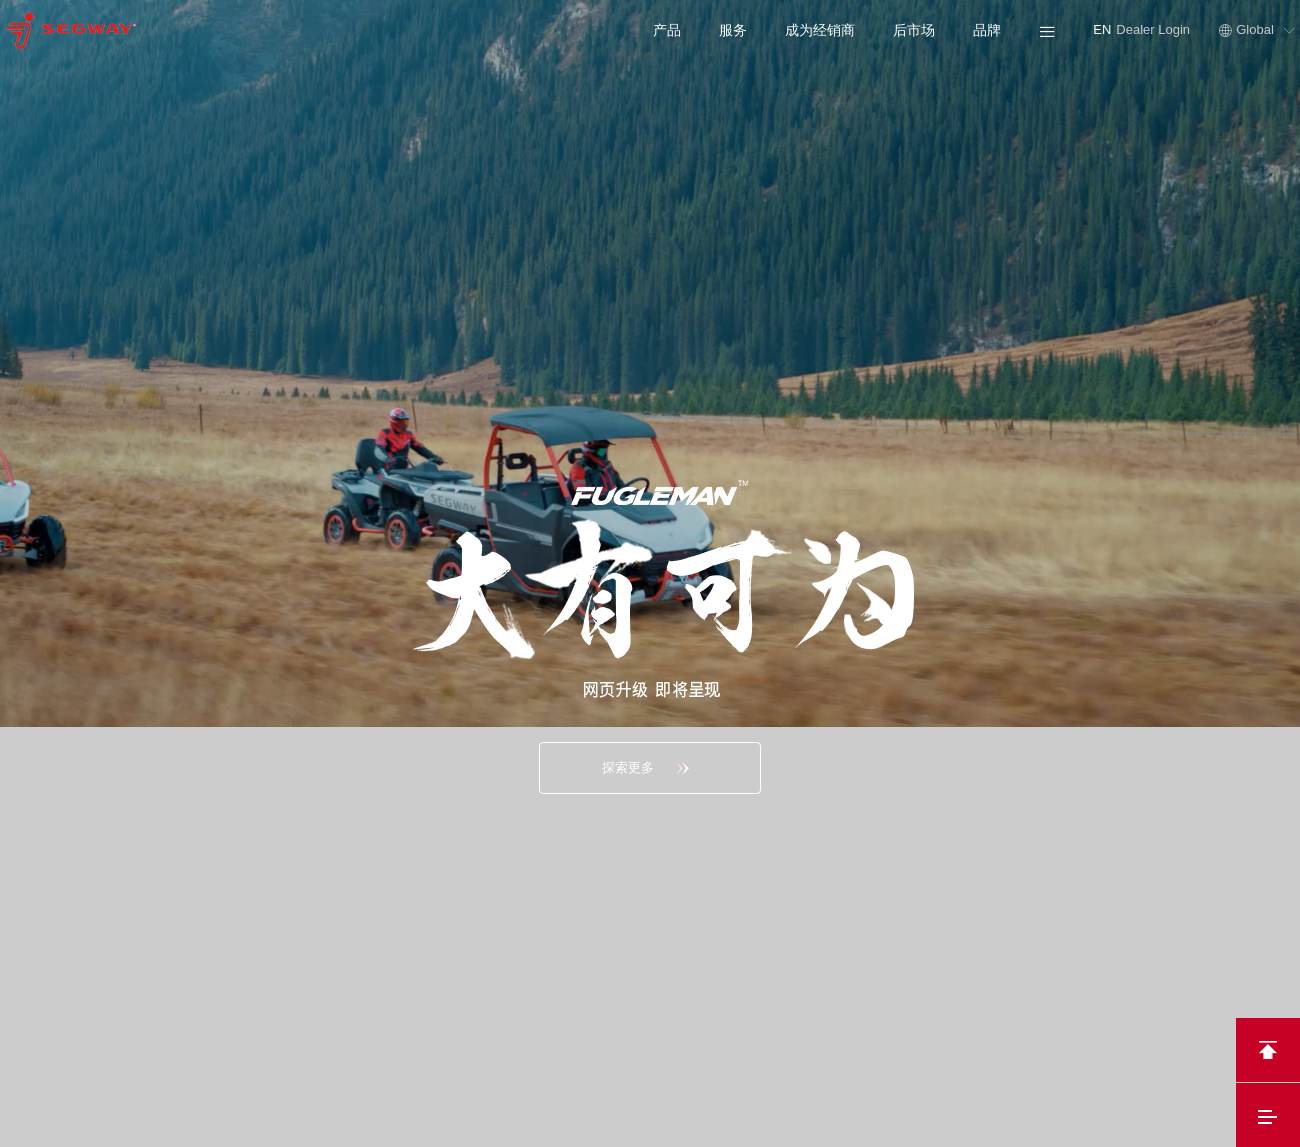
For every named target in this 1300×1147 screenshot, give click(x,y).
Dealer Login (1154, 29)
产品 (667, 30)
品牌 (987, 30)
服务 (733, 30)
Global (1257, 29)
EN (1102, 29)
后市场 (914, 30)
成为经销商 (820, 30)
